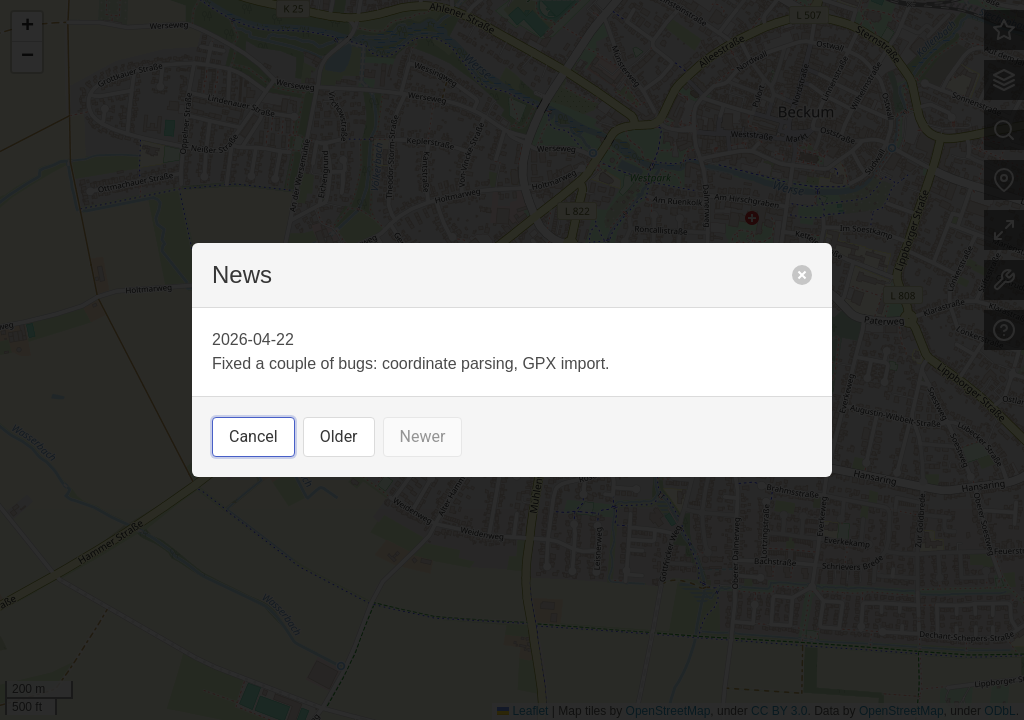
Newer (423, 436)
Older (339, 436)
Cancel (253, 436)
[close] (802, 275)
